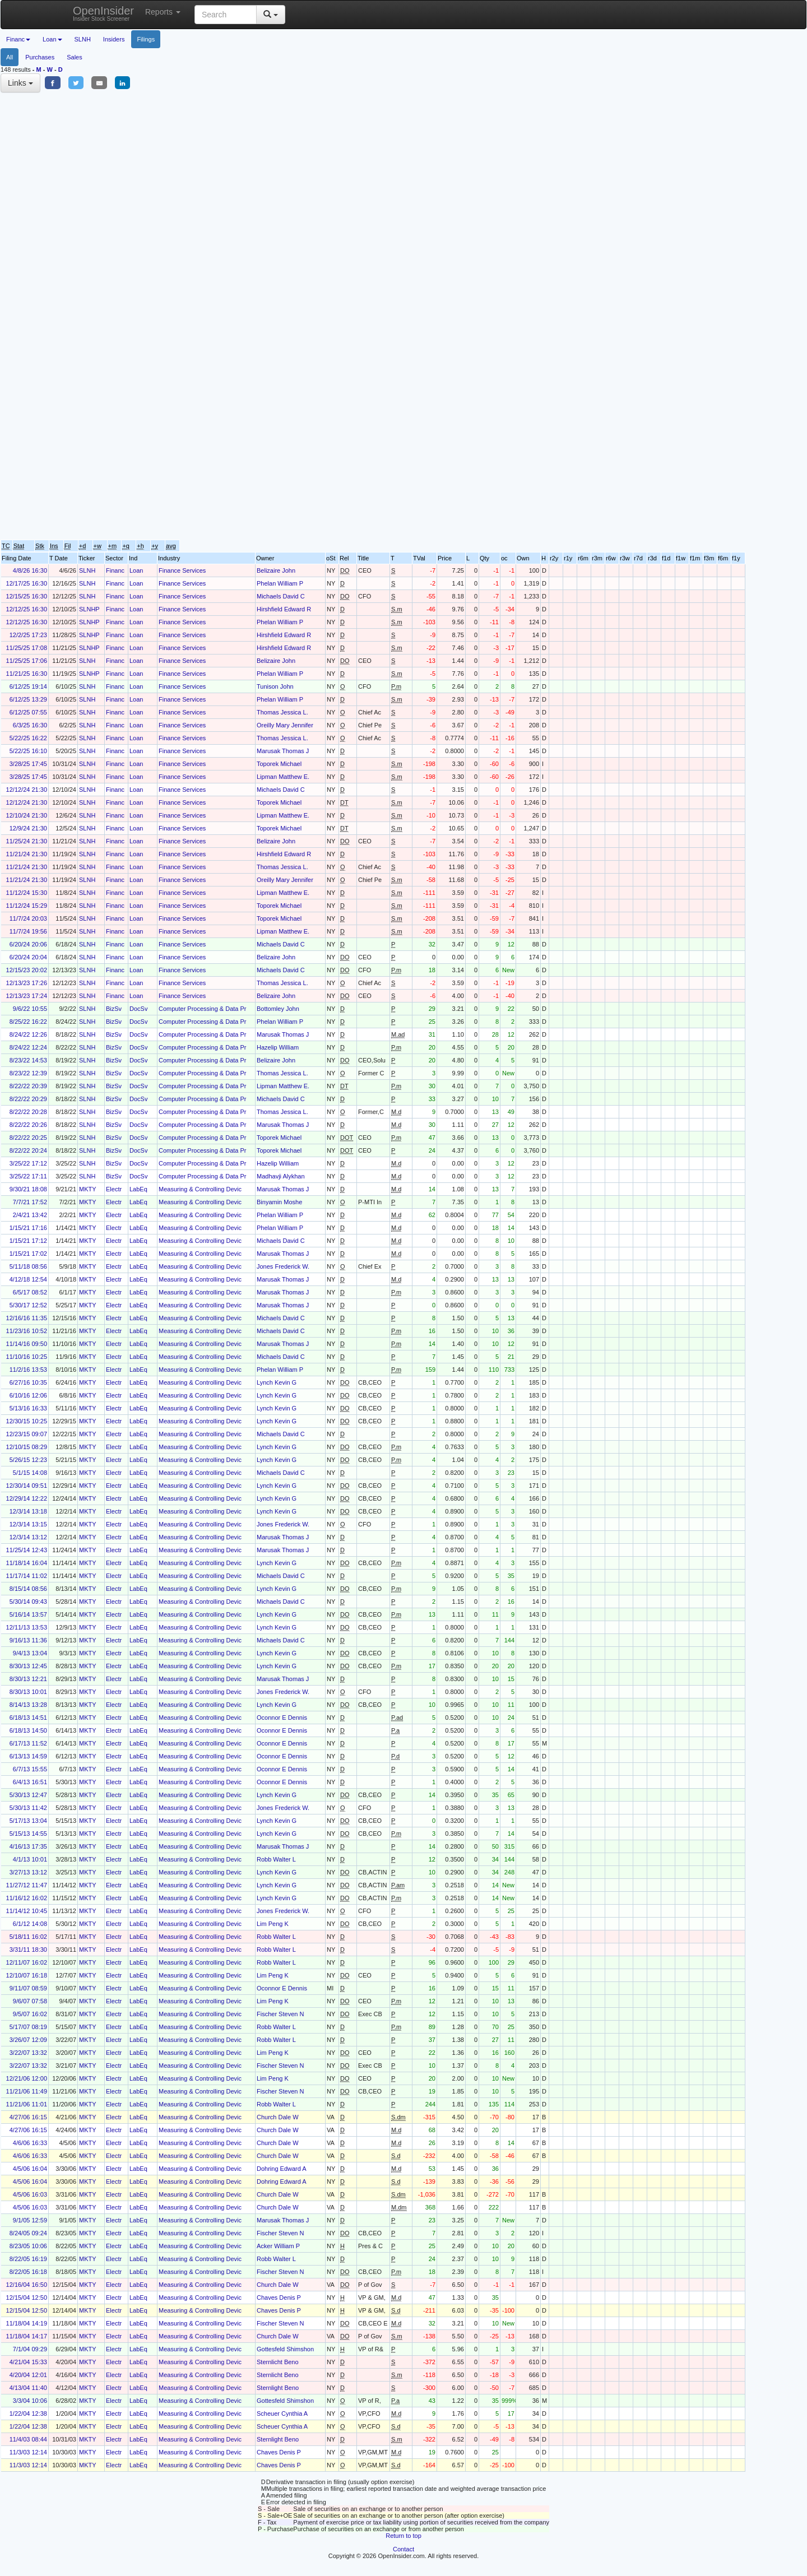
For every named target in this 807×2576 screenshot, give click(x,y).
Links (20, 82)
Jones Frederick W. (283, 1266)
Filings (146, 39)
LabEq (138, 1189)
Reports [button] (162, 11)
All (9, 57)
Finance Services (182, 570)
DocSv (138, 1008)
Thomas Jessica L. (282, 712)
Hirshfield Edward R (284, 609)
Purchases (39, 57)
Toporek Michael (279, 763)
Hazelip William (278, 1047)
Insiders (114, 39)
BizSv (114, 1008)
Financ (115, 570)
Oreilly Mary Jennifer (285, 725)
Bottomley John (278, 1008)
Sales (74, 57)
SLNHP (89, 609)
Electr (114, 1189)
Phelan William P (280, 583)
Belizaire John (276, 570)
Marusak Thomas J (283, 751)
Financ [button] (18, 39)
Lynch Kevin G (276, 1382)
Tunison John (275, 686)
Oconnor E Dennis (282, 1717)
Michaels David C (281, 596)
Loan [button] (52, 39)
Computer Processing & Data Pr (203, 1008)
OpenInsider (103, 13)
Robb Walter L (276, 1859)
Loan (136, 570)
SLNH (83, 39)
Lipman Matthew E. (283, 776)
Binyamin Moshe (279, 1202)
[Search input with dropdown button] (225, 14)
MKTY (87, 1189)
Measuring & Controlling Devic (200, 1189)
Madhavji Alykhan (281, 1176)
